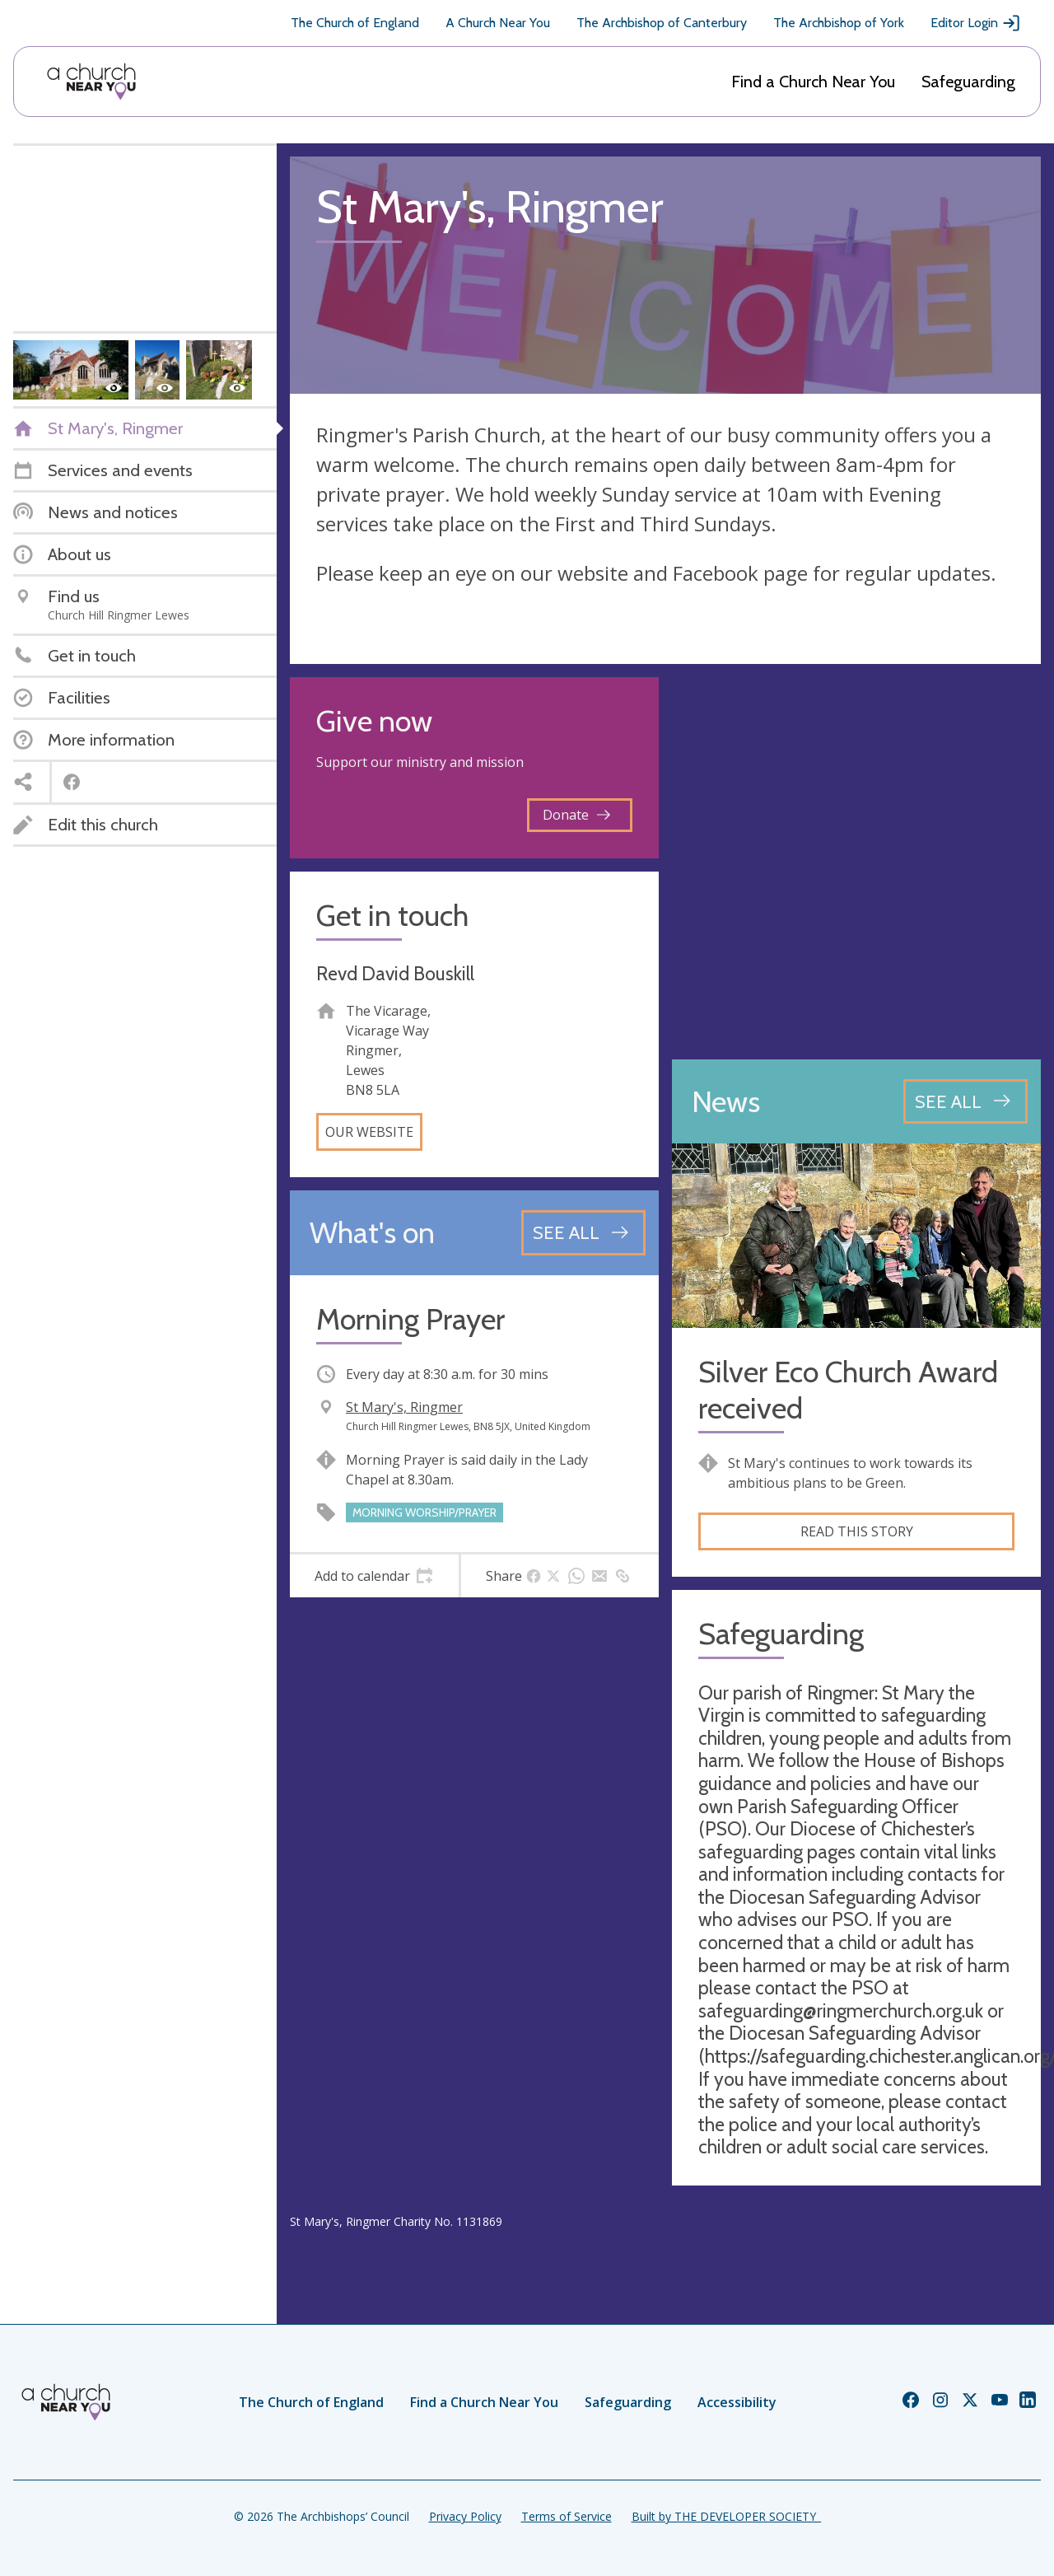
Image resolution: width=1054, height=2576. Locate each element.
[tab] (374, 1575)
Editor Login (975, 23)
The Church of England (355, 22)
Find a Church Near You (813, 81)
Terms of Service (566, 2516)
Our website (369, 1132)
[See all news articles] (965, 1101)
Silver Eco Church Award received (848, 1389)
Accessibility (737, 2402)
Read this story (856, 1531)
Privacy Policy (465, 2516)
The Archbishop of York (838, 22)
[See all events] (583, 1232)
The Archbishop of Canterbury (661, 22)
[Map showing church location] (856, 861)
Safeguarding (968, 81)
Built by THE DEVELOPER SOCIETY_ (726, 2516)
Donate (576, 815)
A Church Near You (497, 22)
